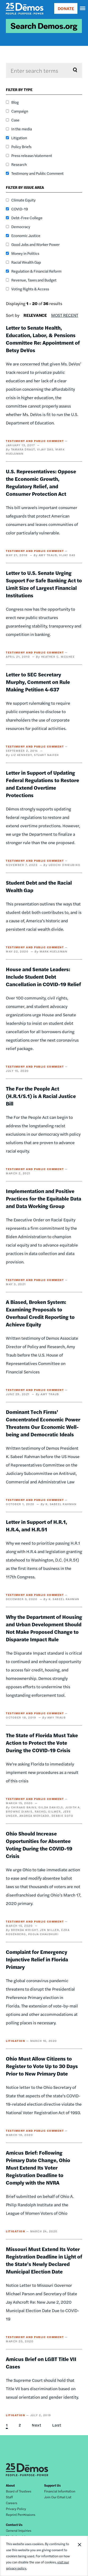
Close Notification (79, 2556)
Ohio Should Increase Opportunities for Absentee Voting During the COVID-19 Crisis (39, 1845)
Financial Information (59, 2491)
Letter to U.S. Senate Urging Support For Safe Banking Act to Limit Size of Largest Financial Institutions (44, 584)
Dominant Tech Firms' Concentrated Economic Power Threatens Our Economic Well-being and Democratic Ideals (43, 1423)
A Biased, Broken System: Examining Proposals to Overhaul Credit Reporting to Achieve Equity (40, 1313)
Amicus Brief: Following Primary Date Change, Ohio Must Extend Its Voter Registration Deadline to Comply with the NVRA (38, 2167)
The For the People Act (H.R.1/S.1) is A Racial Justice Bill (41, 1096)
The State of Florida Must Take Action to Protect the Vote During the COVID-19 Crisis (42, 1742)
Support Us (52, 2485)
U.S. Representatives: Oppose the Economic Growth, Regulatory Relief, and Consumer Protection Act (41, 482)
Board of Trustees (18, 2491)
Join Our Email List (57, 2497)
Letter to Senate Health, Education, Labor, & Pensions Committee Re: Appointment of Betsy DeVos (43, 339)
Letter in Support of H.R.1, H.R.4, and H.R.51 (36, 1525)
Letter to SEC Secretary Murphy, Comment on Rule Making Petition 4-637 (38, 682)
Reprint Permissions (20, 2514)
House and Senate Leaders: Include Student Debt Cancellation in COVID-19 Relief (43, 976)
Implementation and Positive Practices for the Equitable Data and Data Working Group (43, 1198)
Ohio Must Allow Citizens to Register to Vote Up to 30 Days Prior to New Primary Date (42, 2066)
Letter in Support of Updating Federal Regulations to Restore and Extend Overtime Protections (42, 784)
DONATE (66, 8)
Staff (9, 2497)
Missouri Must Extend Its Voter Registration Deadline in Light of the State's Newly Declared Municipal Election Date (44, 2260)
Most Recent (64, 315)
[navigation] (83, 8)
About (10, 2485)
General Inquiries (18, 2530)
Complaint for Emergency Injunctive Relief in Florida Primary (37, 1959)
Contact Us (14, 2524)
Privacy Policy (16, 2508)
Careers (11, 2502)
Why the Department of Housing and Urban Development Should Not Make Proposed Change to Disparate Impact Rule (44, 1628)
